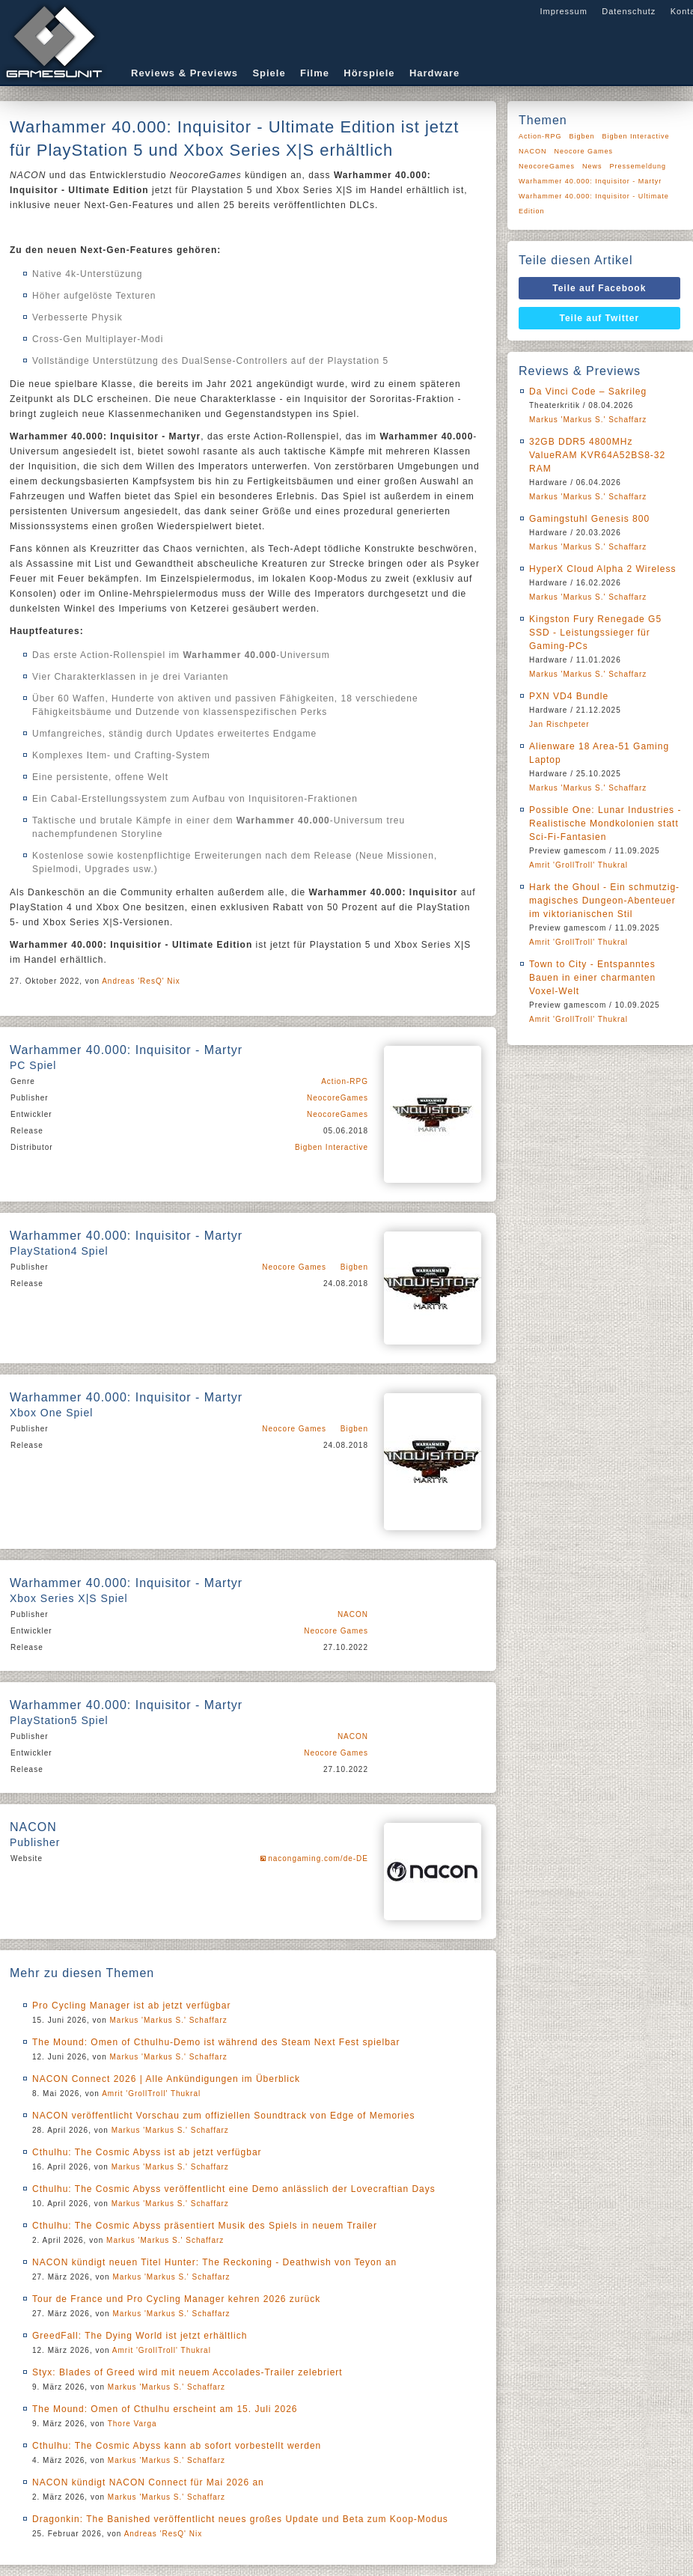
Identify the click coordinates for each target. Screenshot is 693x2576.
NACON (353, 1614)
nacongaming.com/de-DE (318, 1858)
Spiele (268, 73)
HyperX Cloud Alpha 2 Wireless (602, 569)
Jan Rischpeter (559, 724)
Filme (314, 73)
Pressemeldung (638, 166)
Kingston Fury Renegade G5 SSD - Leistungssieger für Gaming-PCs (595, 632)
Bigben (354, 1267)
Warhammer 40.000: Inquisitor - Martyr (590, 181)
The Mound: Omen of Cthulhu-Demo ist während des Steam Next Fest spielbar (216, 2042)
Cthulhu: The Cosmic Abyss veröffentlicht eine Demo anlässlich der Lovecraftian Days (234, 2189)
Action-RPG (344, 1081)
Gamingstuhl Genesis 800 (589, 519)
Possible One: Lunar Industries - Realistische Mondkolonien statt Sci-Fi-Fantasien (605, 823)
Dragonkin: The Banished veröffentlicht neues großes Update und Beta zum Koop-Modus (240, 2519)
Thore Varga (132, 2424)
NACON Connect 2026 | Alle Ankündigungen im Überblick (166, 2079)
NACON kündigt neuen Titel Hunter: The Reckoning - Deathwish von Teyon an (214, 2262)
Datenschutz (629, 11)
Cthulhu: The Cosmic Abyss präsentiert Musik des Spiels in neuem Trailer (204, 2225)
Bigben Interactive (331, 1147)
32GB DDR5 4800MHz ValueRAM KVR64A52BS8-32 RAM (597, 455)
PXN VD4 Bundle (568, 696)
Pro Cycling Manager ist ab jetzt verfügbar (131, 2005)
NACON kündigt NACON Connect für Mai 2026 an (148, 2482)
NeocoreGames (337, 1098)
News (592, 166)
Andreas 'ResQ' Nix (141, 981)
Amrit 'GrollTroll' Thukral (151, 2093)
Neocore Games (294, 1267)
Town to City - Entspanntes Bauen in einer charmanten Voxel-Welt (592, 977)
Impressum (563, 11)
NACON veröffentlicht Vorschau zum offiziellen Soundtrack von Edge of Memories (223, 2115)
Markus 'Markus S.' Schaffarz (169, 2020)
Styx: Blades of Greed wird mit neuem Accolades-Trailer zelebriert (187, 2372)
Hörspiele (369, 73)
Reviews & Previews (184, 73)
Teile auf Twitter (600, 318)
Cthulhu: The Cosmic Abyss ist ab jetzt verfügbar (147, 2152)
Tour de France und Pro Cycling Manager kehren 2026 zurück (176, 2299)
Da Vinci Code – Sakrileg (588, 391)
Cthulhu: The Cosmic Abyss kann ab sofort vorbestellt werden (176, 2445)
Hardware (434, 73)
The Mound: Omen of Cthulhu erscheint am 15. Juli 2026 (165, 2409)
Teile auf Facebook (599, 288)
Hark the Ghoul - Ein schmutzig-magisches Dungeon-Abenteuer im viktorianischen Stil (604, 900)
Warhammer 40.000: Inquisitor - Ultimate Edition (594, 203)
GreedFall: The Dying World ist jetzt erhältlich (139, 2335)
